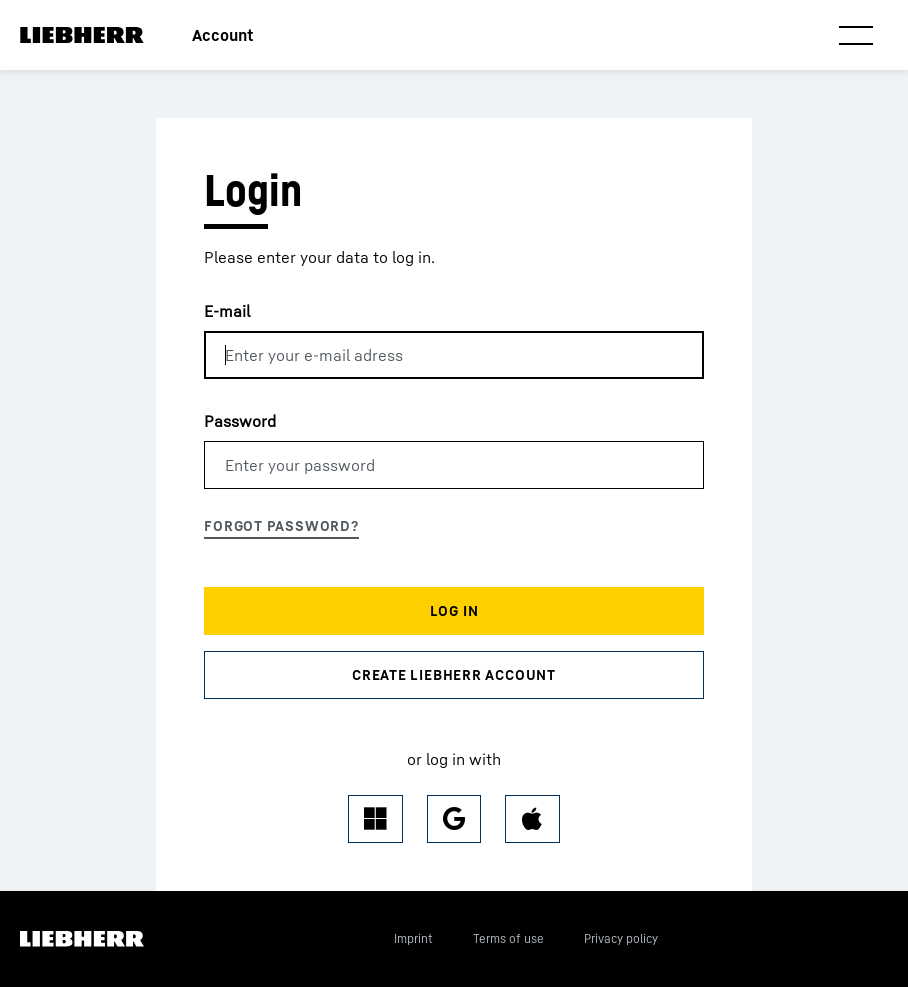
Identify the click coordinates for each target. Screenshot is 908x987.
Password (240, 421)
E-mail (227, 311)
